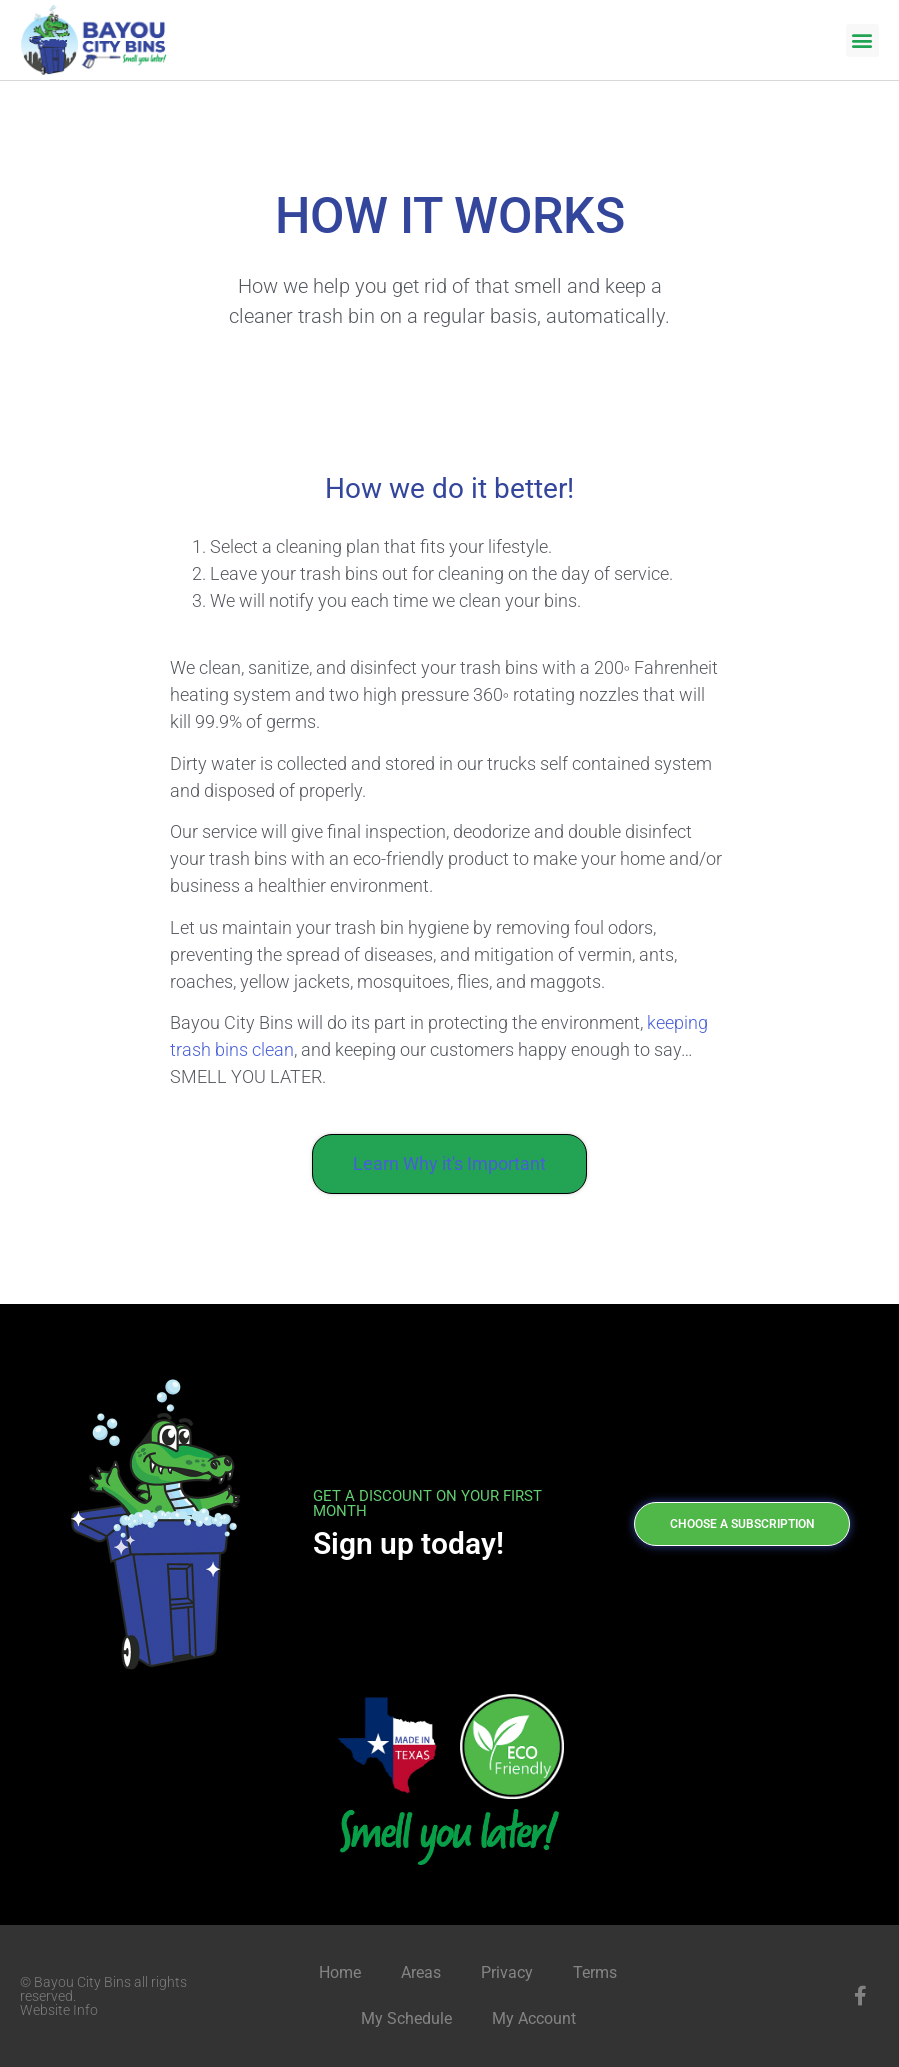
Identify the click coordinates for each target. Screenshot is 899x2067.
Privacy (507, 1972)
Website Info (59, 2010)
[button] (862, 40)
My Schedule (406, 2018)
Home (340, 1972)
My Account (534, 2018)
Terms (595, 1972)
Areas (421, 1972)
